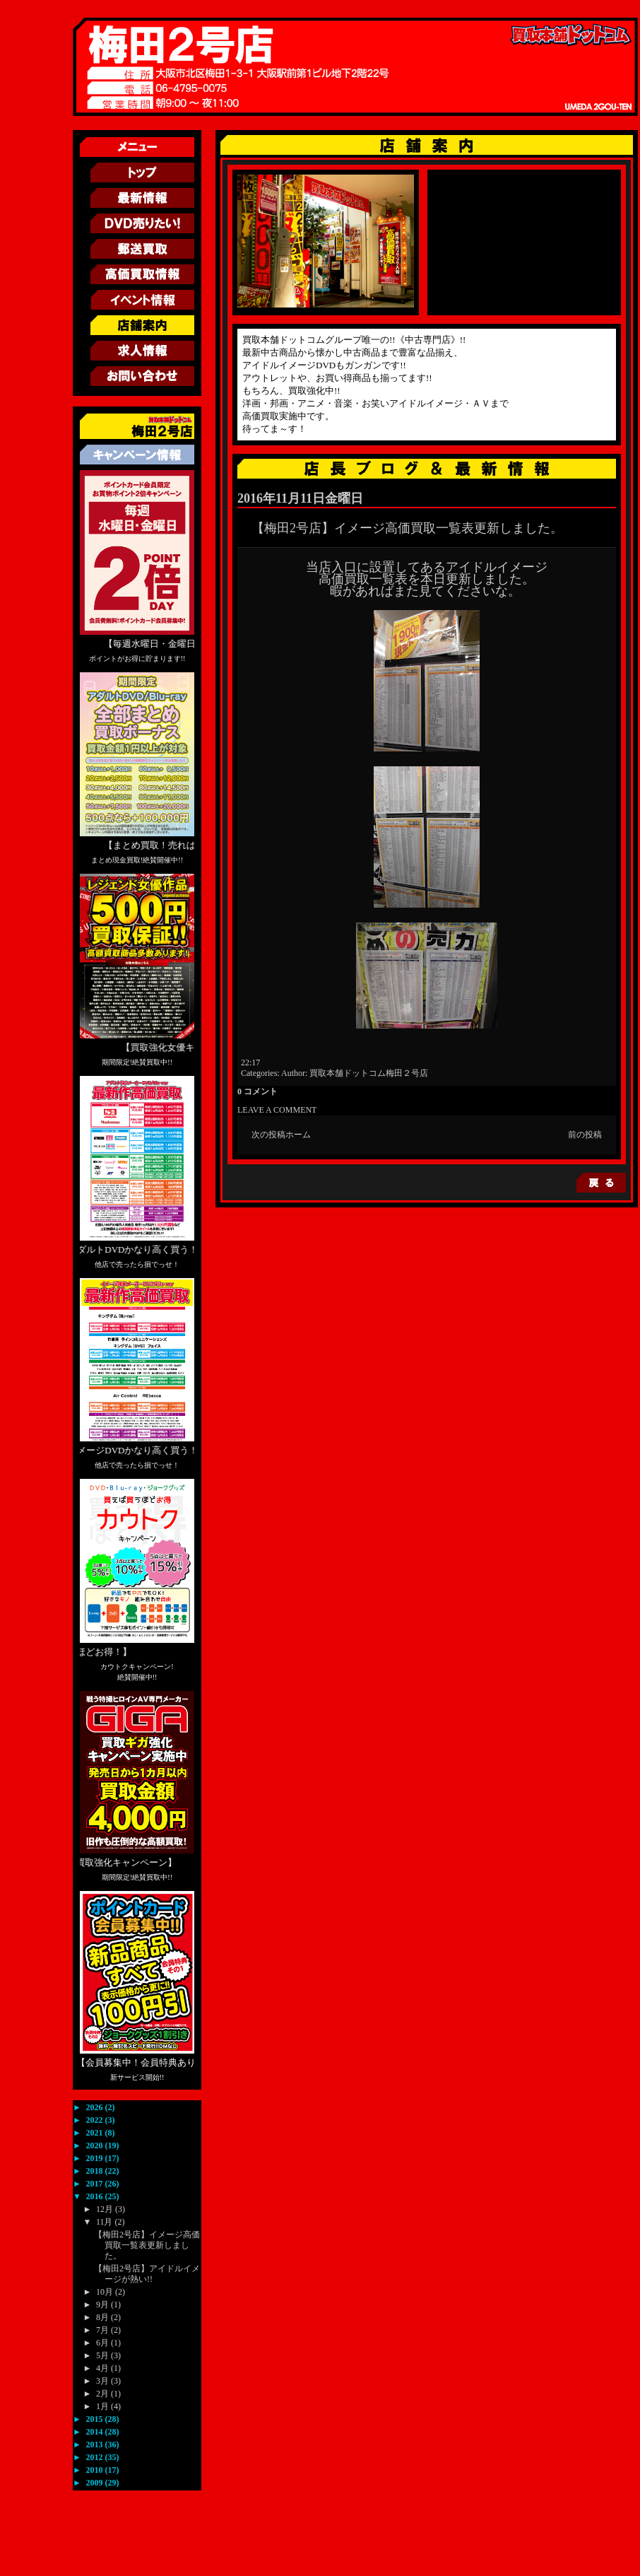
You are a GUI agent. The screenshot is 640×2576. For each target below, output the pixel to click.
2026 (95, 2107)
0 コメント (257, 1091)
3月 (103, 2381)
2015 (95, 2419)
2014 (95, 2432)
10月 (105, 2292)
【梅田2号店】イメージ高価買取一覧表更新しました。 (147, 2245)
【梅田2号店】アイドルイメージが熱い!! (147, 2274)
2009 (95, 2483)
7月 (103, 2330)
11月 (105, 2222)
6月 (103, 2343)
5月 (103, 2355)
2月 (103, 2394)
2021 (95, 2133)
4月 (103, 2368)
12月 (105, 2209)
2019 (95, 2158)
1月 (103, 2406)
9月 (103, 2304)
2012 (95, 2457)
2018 (95, 2171)
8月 (103, 2317)
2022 (95, 2120)
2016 (95, 2196)
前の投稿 (585, 1135)
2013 (95, 2444)
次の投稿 (268, 1135)
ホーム (298, 1135)
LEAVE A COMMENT (276, 1110)
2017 (95, 2184)
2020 (95, 2145)
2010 (95, 2470)
